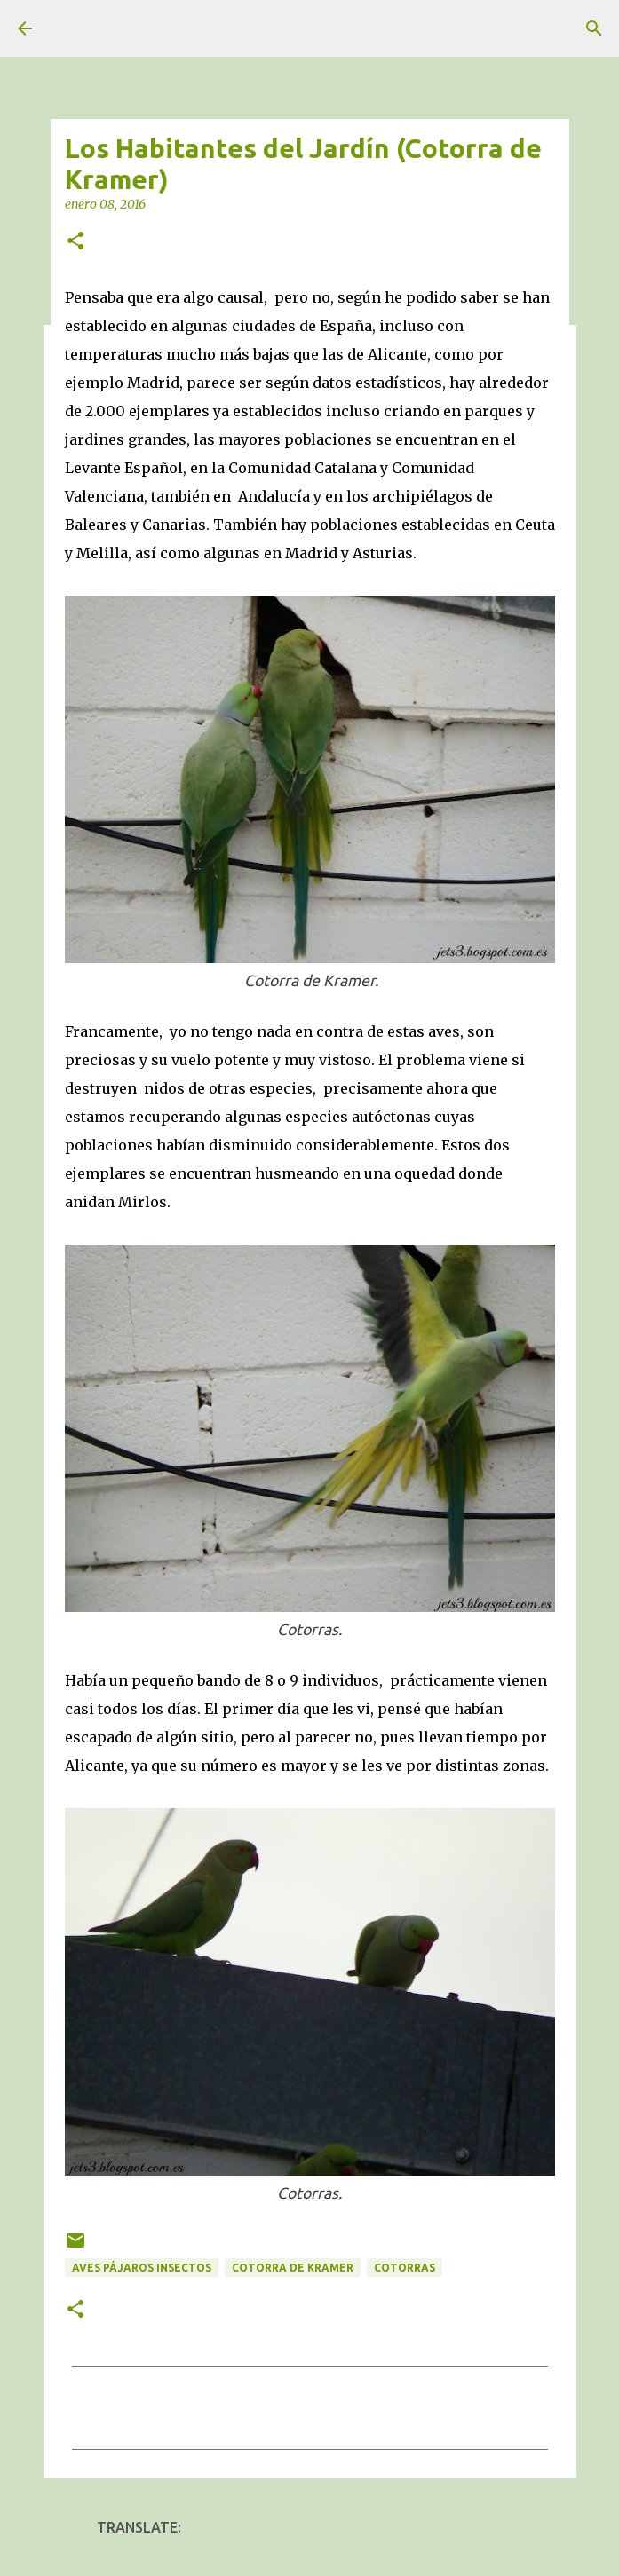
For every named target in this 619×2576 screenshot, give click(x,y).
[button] (75, 242)
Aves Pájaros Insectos (141, 2267)
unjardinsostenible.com (104, 29)
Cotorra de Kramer (292, 2267)
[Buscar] (594, 28)
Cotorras (404, 2267)
